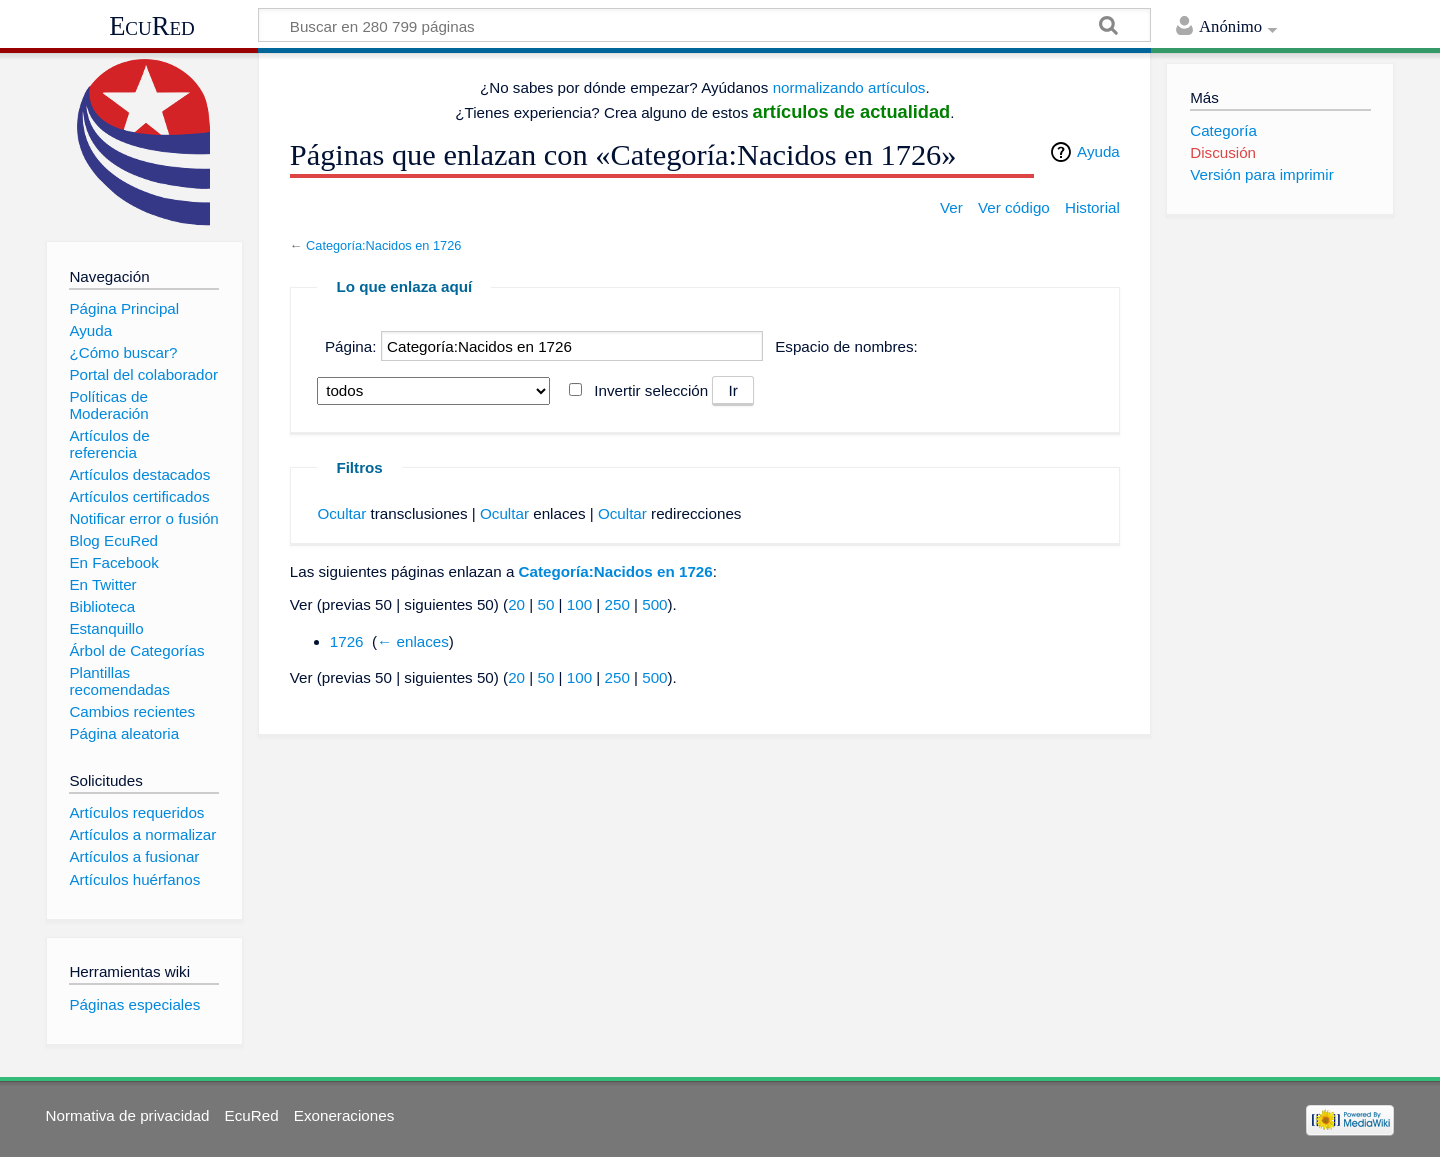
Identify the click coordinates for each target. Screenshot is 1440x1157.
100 (579, 604)
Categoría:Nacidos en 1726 (383, 245)
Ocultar (341, 513)
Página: (351, 346)
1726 (347, 641)
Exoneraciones (344, 1115)
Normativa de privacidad (128, 1115)
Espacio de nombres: (846, 346)
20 (516, 604)
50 (545, 604)
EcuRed (152, 26)
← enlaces (413, 641)
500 (654, 604)
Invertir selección (651, 390)
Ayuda (1098, 151)
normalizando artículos (849, 87)
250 (616, 604)
